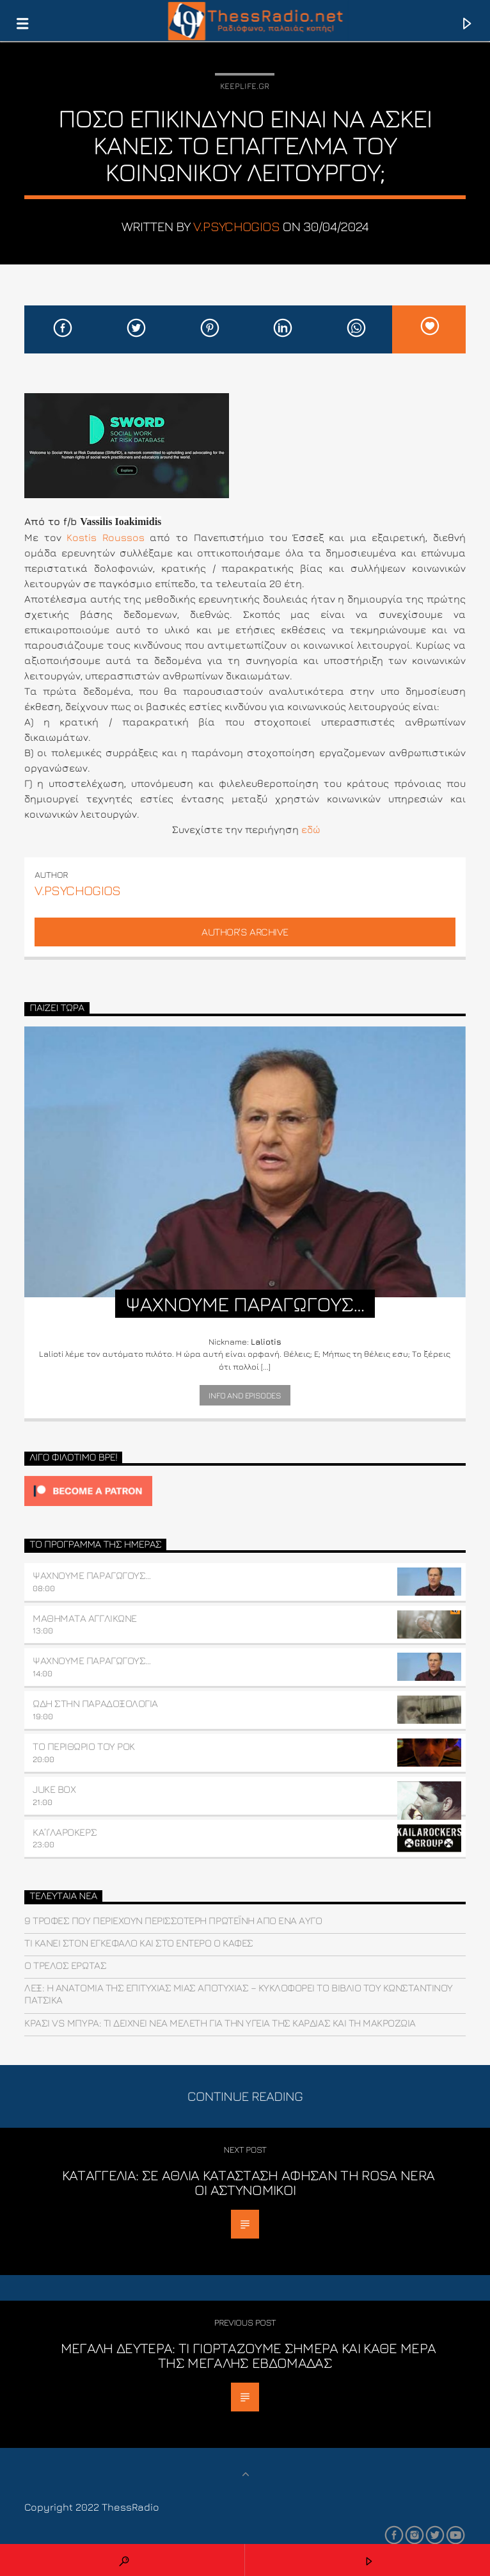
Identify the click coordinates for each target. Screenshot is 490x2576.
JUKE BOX (54, 1789)
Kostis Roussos (106, 537)
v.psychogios (236, 226)
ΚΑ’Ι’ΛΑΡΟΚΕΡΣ (65, 1832)
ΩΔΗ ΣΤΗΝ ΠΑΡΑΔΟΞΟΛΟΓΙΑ (95, 1703)
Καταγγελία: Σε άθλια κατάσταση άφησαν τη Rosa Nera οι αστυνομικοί (248, 2182)
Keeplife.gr (244, 86)
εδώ (310, 829)
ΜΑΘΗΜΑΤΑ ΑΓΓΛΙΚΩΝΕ (84, 1618)
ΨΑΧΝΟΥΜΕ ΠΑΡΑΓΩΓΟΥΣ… (91, 1575)
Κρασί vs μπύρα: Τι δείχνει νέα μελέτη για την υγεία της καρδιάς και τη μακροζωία (220, 2023)
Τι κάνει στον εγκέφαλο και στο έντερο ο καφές (138, 1942)
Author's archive (245, 931)
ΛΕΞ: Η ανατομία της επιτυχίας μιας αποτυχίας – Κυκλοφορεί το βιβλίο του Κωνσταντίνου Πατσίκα (238, 1993)
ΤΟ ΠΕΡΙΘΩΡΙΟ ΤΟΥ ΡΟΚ (83, 1746)
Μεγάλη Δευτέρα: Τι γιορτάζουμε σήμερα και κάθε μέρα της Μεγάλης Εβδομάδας (248, 2355)
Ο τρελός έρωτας (65, 1965)
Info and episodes (245, 1395)
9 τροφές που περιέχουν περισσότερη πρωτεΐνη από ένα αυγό (173, 1920)
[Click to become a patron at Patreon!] (244, 1491)
